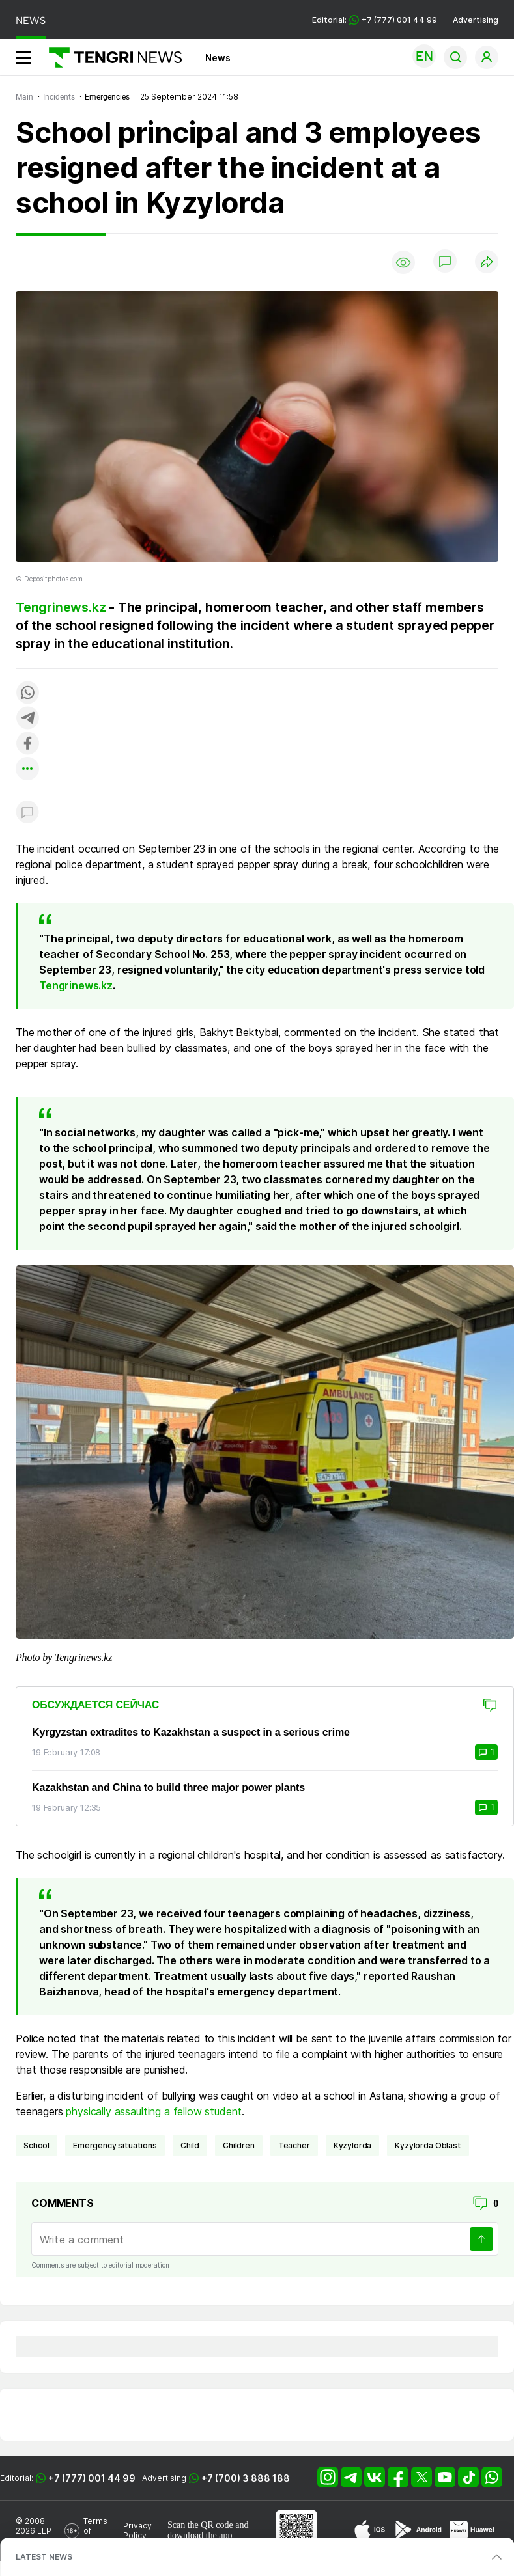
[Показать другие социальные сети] (27, 769)
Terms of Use (95, 2530)
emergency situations (115, 2145)
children (239, 2145)
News (218, 57)
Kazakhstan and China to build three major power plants (168, 1787)
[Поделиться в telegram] (27, 719)
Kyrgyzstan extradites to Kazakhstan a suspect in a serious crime (191, 1732)
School (36, 2145)
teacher (294, 2145)
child (189, 2145)
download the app (200, 2535)
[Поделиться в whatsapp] (27, 693)
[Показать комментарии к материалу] (27, 812)
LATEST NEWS (44, 2557)
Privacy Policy (137, 2530)
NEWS (31, 20)
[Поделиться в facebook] (27, 744)
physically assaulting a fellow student (152, 2111)
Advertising (475, 20)
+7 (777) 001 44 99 (92, 2478)
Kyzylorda (353, 2145)
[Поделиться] (486, 262)
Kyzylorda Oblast (428, 2145)
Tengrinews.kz (61, 607)
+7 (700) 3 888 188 (245, 2478)
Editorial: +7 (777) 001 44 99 (374, 20)
